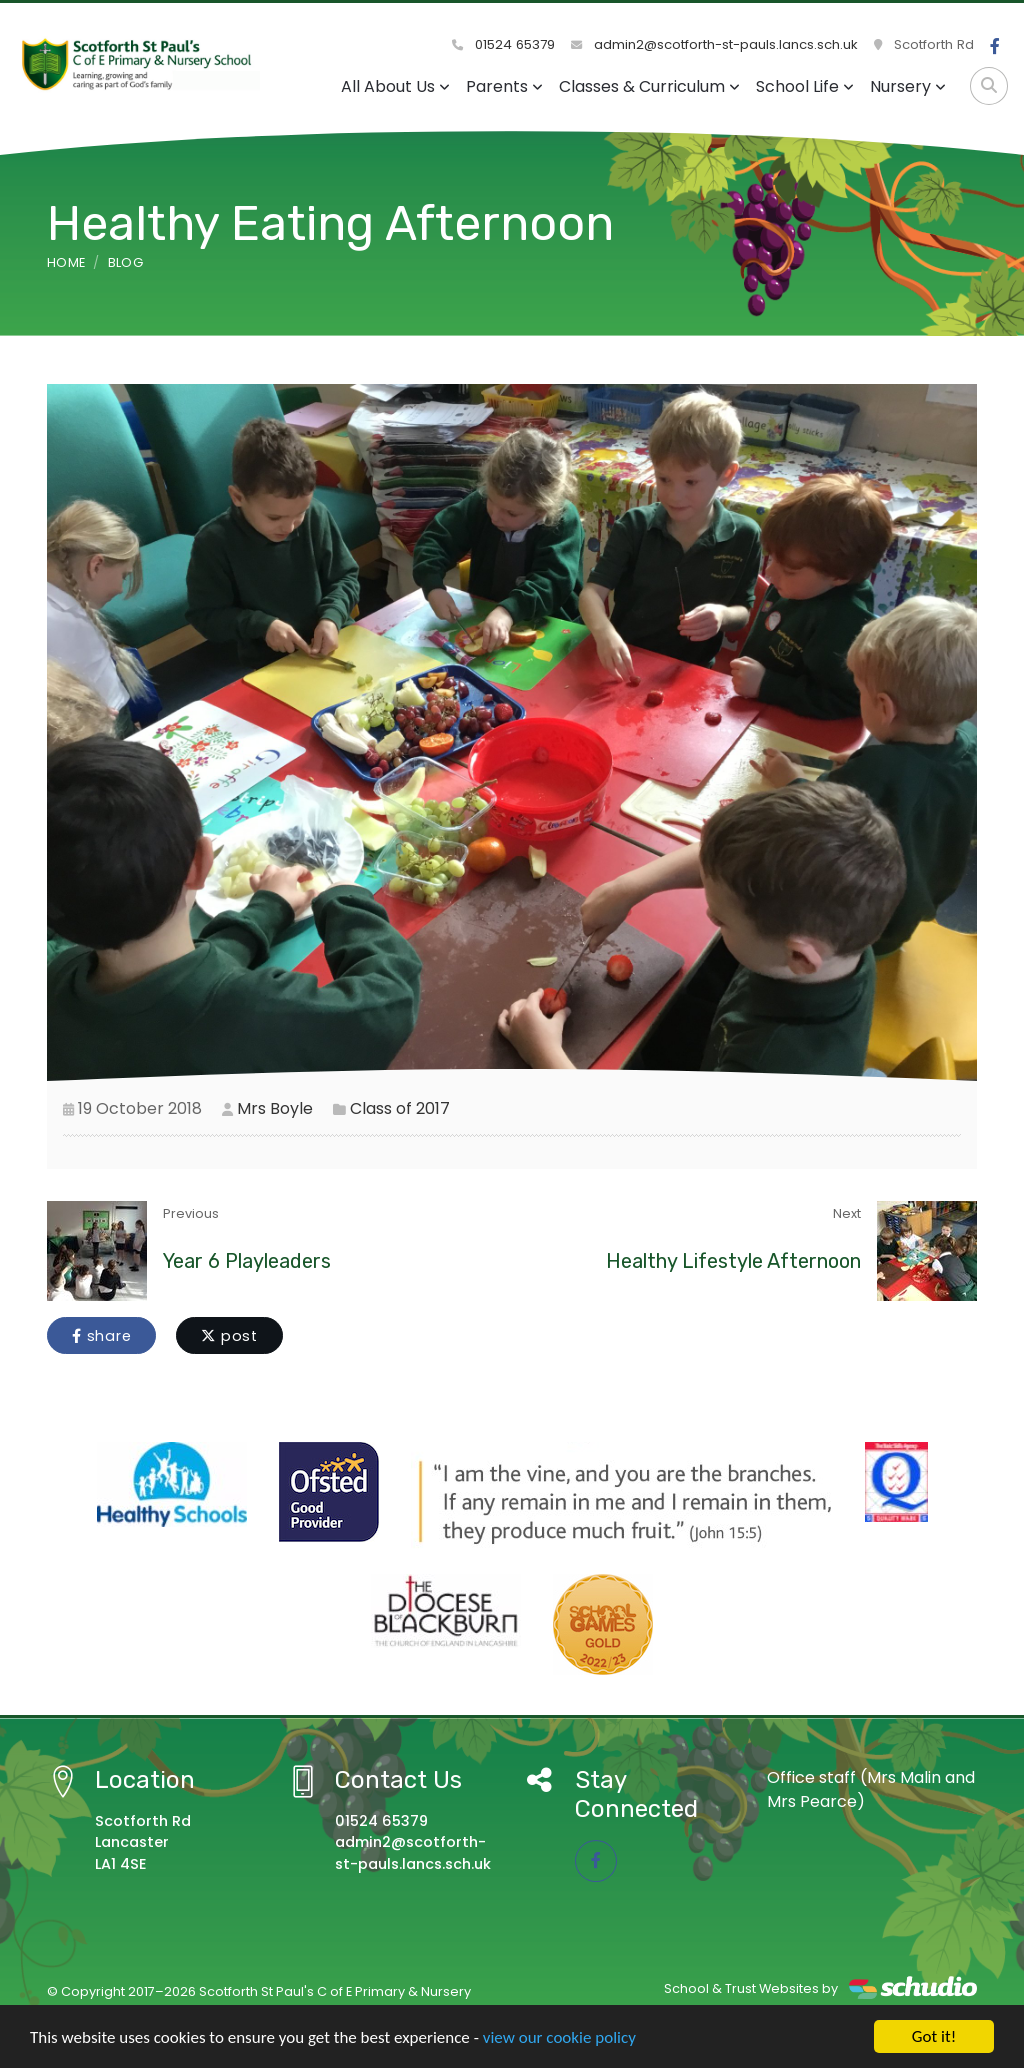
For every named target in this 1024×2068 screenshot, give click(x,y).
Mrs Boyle (275, 1108)
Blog (125, 262)
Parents (504, 86)
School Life (805, 86)
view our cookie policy (559, 2037)
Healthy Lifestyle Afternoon (733, 1261)
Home (66, 262)
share (101, 1336)
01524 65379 (503, 44)
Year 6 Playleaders (247, 1261)
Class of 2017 (400, 1108)
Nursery (908, 86)
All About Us (395, 86)
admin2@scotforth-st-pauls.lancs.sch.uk (714, 44)
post (229, 1336)
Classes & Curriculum (649, 86)
